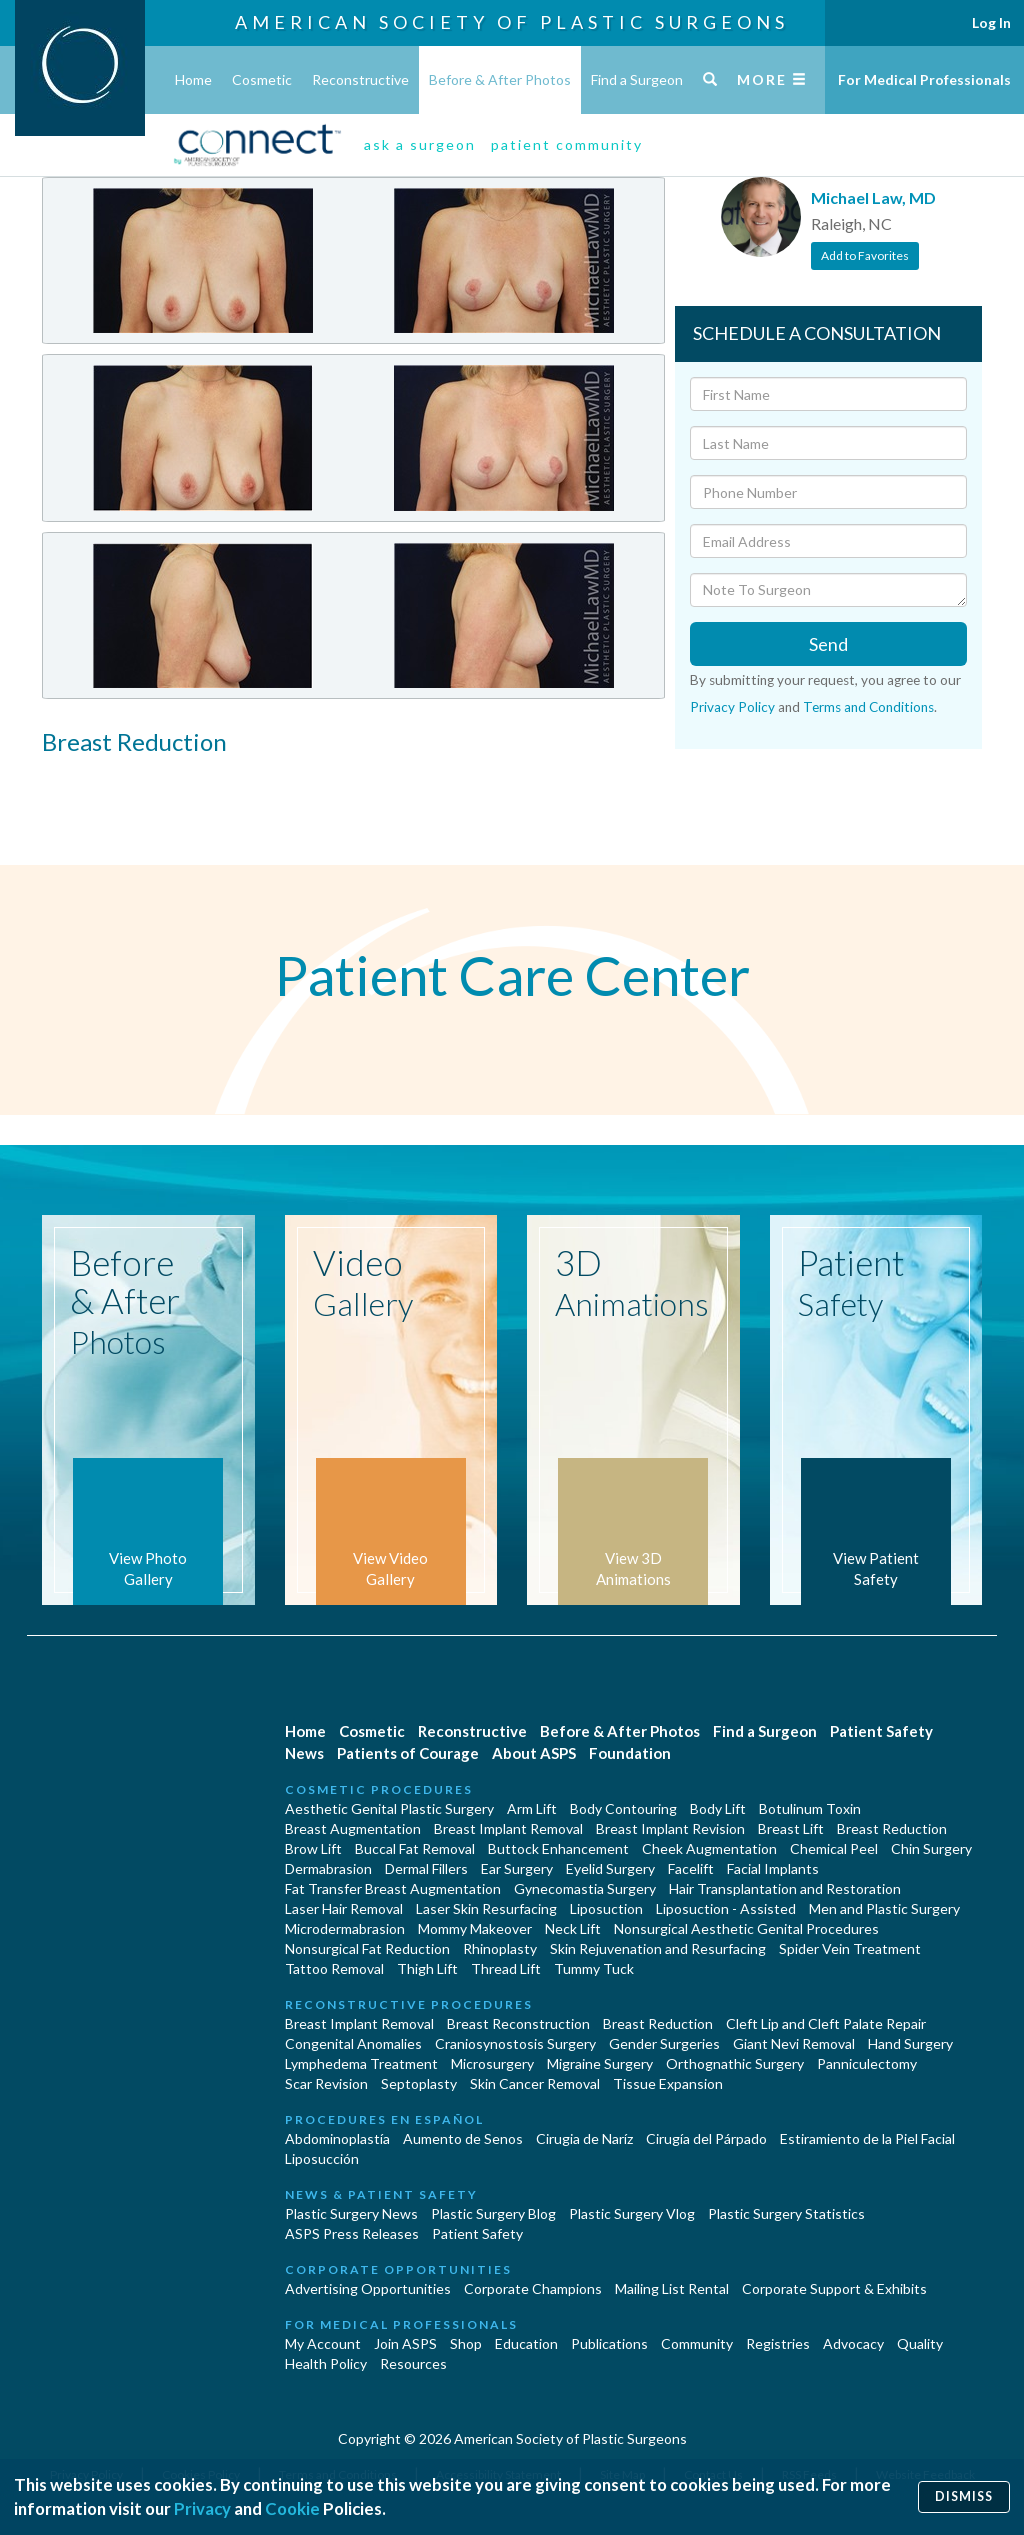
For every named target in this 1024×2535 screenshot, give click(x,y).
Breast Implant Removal (508, 1828)
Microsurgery (492, 2063)
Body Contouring (623, 1808)
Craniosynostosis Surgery (515, 2043)
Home (193, 79)
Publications (609, 2343)
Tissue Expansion (668, 2083)
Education (526, 2343)
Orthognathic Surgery (735, 2063)
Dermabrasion (328, 1868)
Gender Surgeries (664, 2043)
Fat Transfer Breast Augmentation (393, 1888)
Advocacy (853, 2343)
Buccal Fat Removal (415, 1848)
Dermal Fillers (426, 1868)
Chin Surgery (931, 1848)
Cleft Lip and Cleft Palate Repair (826, 2023)
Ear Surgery (517, 1868)
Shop (466, 2343)
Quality (920, 2343)
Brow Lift (313, 1848)
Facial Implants (773, 1868)
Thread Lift (506, 1968)
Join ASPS (405, 2343)
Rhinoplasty (500, 1948)
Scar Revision (326, 2083)
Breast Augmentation (353, 1828)
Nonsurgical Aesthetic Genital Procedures (746, 1928)
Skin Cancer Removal (535, 2083)
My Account (323, 2343)
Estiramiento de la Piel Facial (867, 2138)
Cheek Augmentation (709, 1848)
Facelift (691, 1868)
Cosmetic (262, 79)
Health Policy (326, 2363)
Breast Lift (791, 1828)
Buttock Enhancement (558, 1848)
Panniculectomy (867, 2063)
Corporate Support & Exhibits (834, 2288)
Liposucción (322, 2158)
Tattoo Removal (334, 1968)
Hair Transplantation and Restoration (785, 1888)
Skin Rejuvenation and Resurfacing (658, 1948)
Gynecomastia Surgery (585, 1888)
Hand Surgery (910, 2043)
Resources (413, 2363)
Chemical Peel (834, 1848)
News (304, 1753)
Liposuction (606, 1908)
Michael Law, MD (873, 197)
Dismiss (964, 2496)
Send (828, 644)
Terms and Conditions (868, 707)
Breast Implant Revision (670, 1828)
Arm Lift (532, 1808)
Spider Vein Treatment (850, 1948)
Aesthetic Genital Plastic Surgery (389, 1808)
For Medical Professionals (924, 79)
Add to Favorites (865, 255)
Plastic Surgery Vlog (632, 2213)
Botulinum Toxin (810, 1808)
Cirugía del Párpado (706, 2138)
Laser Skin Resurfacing (486, 1908)
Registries (778, 2343)
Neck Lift (573, 1928)
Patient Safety (881, 1731)
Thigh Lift (427, 1968)
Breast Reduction (892, 1828)
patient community (567, 144)
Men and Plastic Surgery (884, 1908)
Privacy (202, 2508)
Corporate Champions (533, 2288)
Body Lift (718, 1808)
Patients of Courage (408, 1753)
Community (697, 2343)
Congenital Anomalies (353, 2043)
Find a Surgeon (637, 79)
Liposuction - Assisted (726, 1908)
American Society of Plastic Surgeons (512, 22)
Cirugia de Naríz (584, 2138)
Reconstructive (360, 79)
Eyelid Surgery (610, 1868)
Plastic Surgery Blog (493, 2213)
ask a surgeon (420, 144)
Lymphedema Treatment (361, 2063)
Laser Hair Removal (344, 1908)
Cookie (292, 2508)
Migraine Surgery (600, 2063)
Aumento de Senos (463, 2138)
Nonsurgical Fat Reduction (367, 1948)
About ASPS (534, 1753)
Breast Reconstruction (518, 2023)
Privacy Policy (732, 707)
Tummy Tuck (594, 1968)
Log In (991, 22)
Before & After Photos (500, 79)
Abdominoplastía (337, 2138)
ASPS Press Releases (352, 2233)
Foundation (630, 1753)
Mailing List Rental (672, 2288)
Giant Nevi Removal (794, 2043)
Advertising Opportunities (368, 2288)
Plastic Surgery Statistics (786, 2213)
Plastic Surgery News (351, 2213)
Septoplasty (419, 2083)
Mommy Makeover (475, 1928)
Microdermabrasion (345, 1928)
